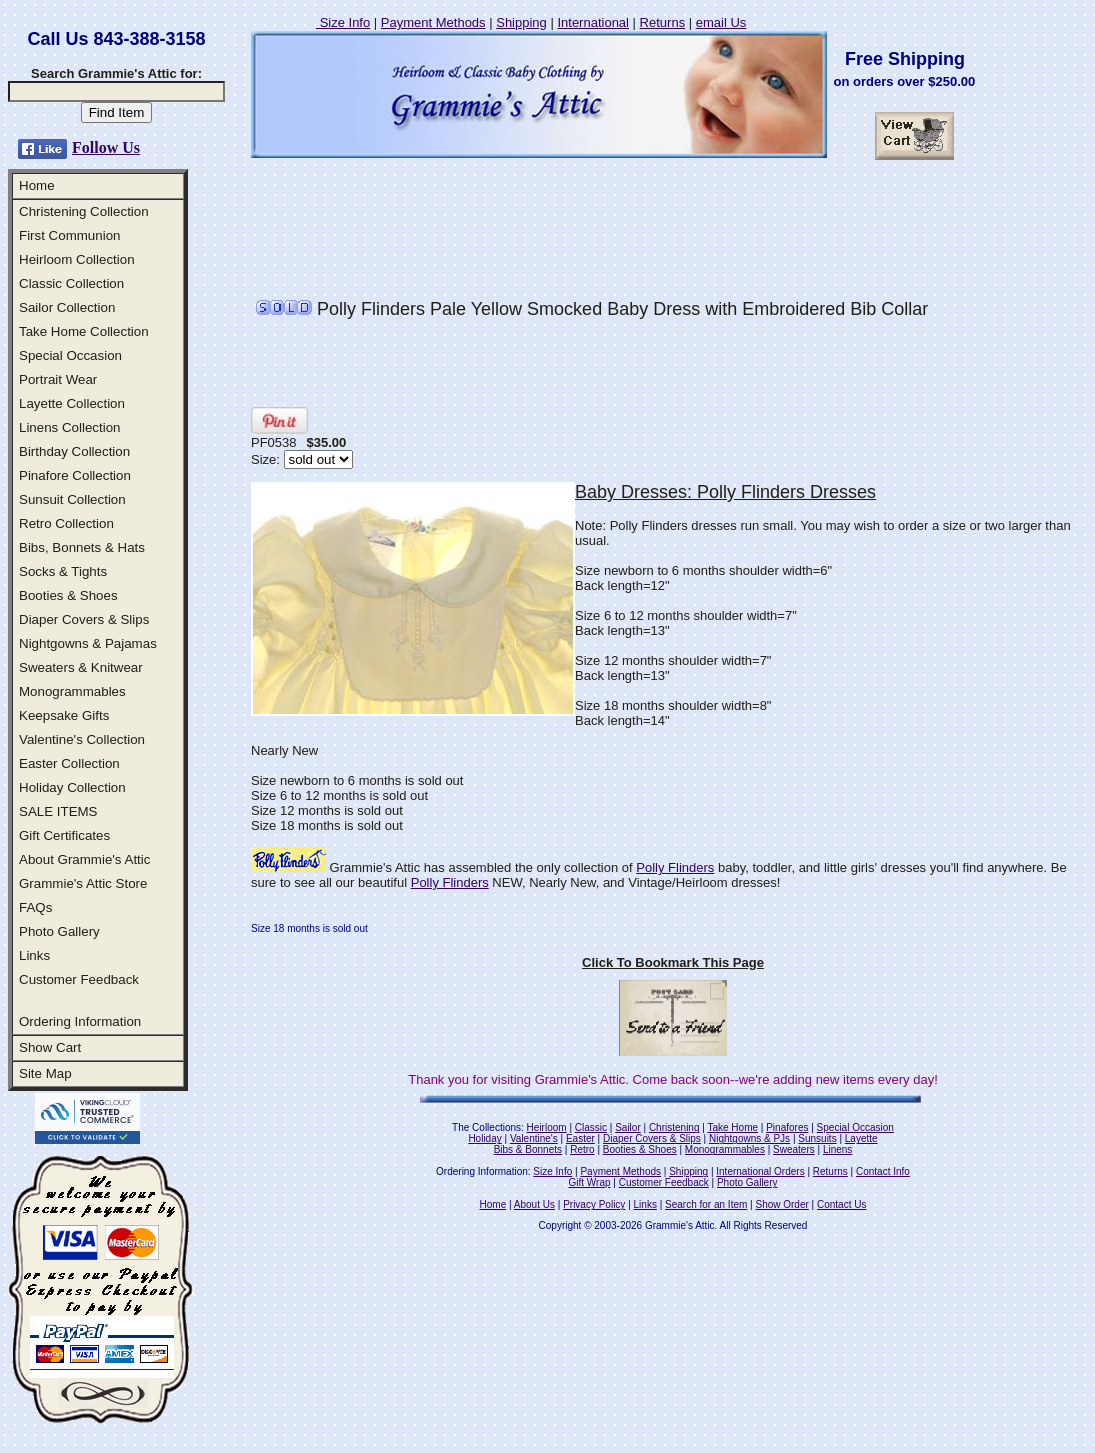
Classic (591, 1127)
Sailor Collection (67, 307)
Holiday (484, 1138)
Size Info (343, 22)
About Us (534, 1204)
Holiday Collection (72, 787)
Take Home (732, 1127)
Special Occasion (70, 355)
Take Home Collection (84, 331)
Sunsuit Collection (72, 499)
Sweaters (794, 1149)
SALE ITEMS (58, 811)
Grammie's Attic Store (83, 883)
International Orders (760, 1171)
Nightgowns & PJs (749, 1138)
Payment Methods (433, 22)
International (593, 22)
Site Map (45, 1073)
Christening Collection (84, 211)
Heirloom (547, 1127)
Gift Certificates (64, 835)
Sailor (628, 1127)
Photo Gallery (59, 931)
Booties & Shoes (68, 595)
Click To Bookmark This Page (673, 962)
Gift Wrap (590, 1182)
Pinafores (787, 1127)
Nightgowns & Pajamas (88, 643)
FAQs (35, 907)
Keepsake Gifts (64, 715)
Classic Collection (71, 283)
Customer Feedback (79, 979)
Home (37, 185)
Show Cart (50, 1047)
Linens (837, 1149)
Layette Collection (72, 403)
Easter (580, 1138)
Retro (582, 1149)
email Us (721, 22)
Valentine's (534, 1138)
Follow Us (106, 147)
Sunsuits (817, 1138)
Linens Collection (70, 427)
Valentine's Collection (82, 739)
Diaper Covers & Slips (84, 619)
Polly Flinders (675, 867)
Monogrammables (72, 691)
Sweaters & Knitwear (81, 667)
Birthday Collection (74, 451)
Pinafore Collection (75, 475)
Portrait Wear (58, 379)
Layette (861, 1138)
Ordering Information (80, 1021)
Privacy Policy (594, 1204)
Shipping (521, 22)
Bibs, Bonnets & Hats (82, 547)
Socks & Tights (63, 571)
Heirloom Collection (77, 259)
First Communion (69, 235)
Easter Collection (69, 763)
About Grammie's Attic (84, 859)
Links (34, 955)
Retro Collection (66, 523)
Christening (674, 1127)
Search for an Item (706, 1204)
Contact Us (841, 1204)
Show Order (781, 1204)
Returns (663, 22)
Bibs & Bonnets (528, 1149)
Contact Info (883, 1171)
